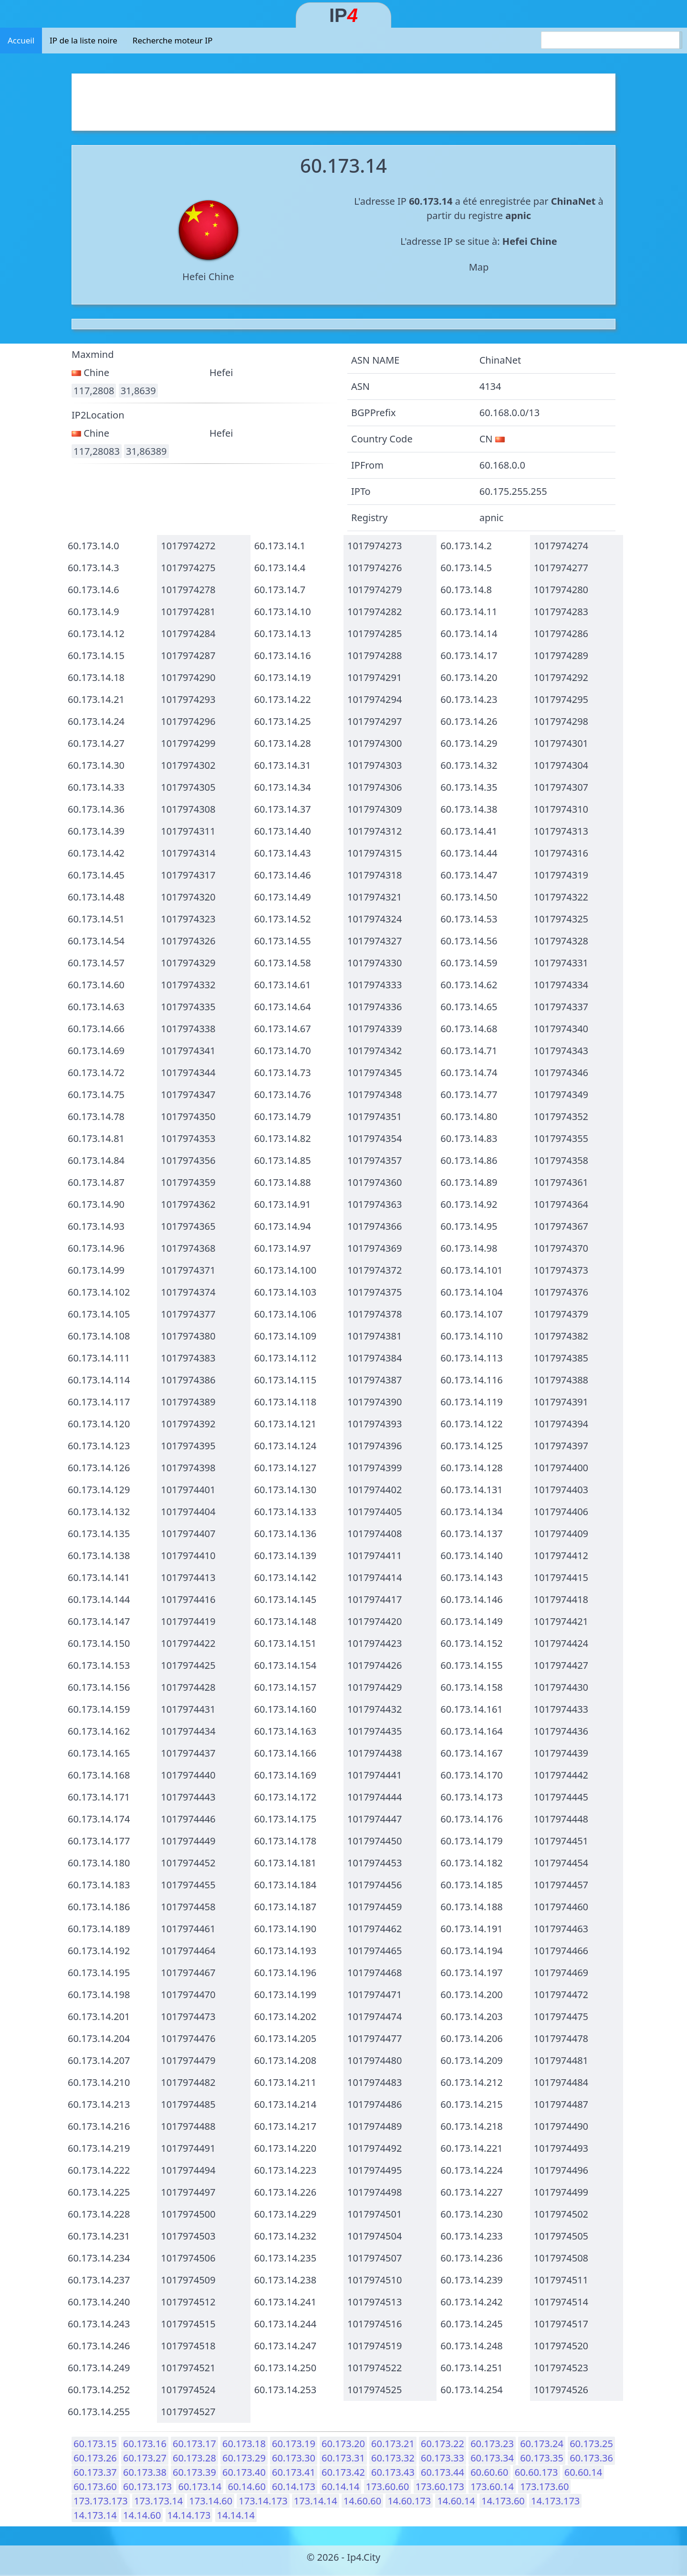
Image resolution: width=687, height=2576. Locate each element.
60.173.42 (343, 2472)
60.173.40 (244, 2472)
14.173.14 (95, 2515)
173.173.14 (158, 2500)
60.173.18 (244, 2443)
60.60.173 (536, 2472)
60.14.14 (340, 2486)
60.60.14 (583, 2472)
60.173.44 (442, 2472)
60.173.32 (393, 2457)
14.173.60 (503, 2500)
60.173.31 (343, 2457)
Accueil (21, 40)
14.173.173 (555, 2500)
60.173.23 (492, 2443)
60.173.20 (343, 2443)
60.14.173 (293, 2486)
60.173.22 (442, 2443)
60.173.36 (591, 2457)
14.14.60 (142, 2515)
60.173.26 (95, 2457)
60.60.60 (489, 2472)
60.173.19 (293, 2443)
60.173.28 (194, 2457)
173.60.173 (440, 2486)
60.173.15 (95, 2443)
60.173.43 (393, 2472)
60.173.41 (293, 2472)
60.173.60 (95, 2486)
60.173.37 (95, 2472)
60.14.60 (246, 2486)
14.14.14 (236, 2515)
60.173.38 (145, 2472)
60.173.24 (541, 2443)
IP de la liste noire (83, 40)
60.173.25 (591, 2443)
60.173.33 (442, 2457)
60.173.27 (145, 2457)
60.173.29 (244, 2457)
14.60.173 (409, 2500)
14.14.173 (189, 2515)
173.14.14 (315, 2500)
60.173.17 (194, 2443)
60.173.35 (541, 2457)
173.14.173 (263, 2500)
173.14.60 (210, 2500)
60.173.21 (393, 2443)
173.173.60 (544, 2486)
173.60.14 (492, 2486)
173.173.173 (100, 2500)
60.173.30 (293, 2457)
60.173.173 (147, 2486)
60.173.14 (199, 2486)
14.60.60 (362, 2500)
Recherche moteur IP (173, 40)
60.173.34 (492, 2457)
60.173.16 (145, 2443)
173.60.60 (387, 2486)
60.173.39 (194, 2472)
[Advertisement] (343, 100)
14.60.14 (456, 2500)
